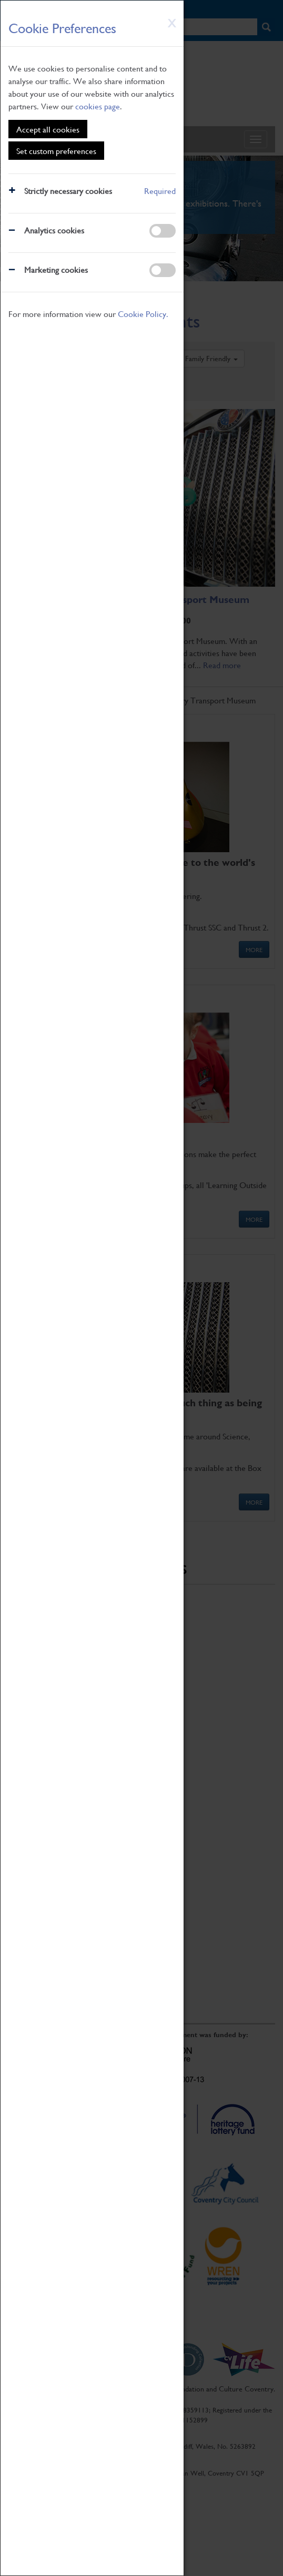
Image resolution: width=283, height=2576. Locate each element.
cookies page (97, 106)
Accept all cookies (47, 129)
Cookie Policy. (143, 314)
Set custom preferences (56, 151)
